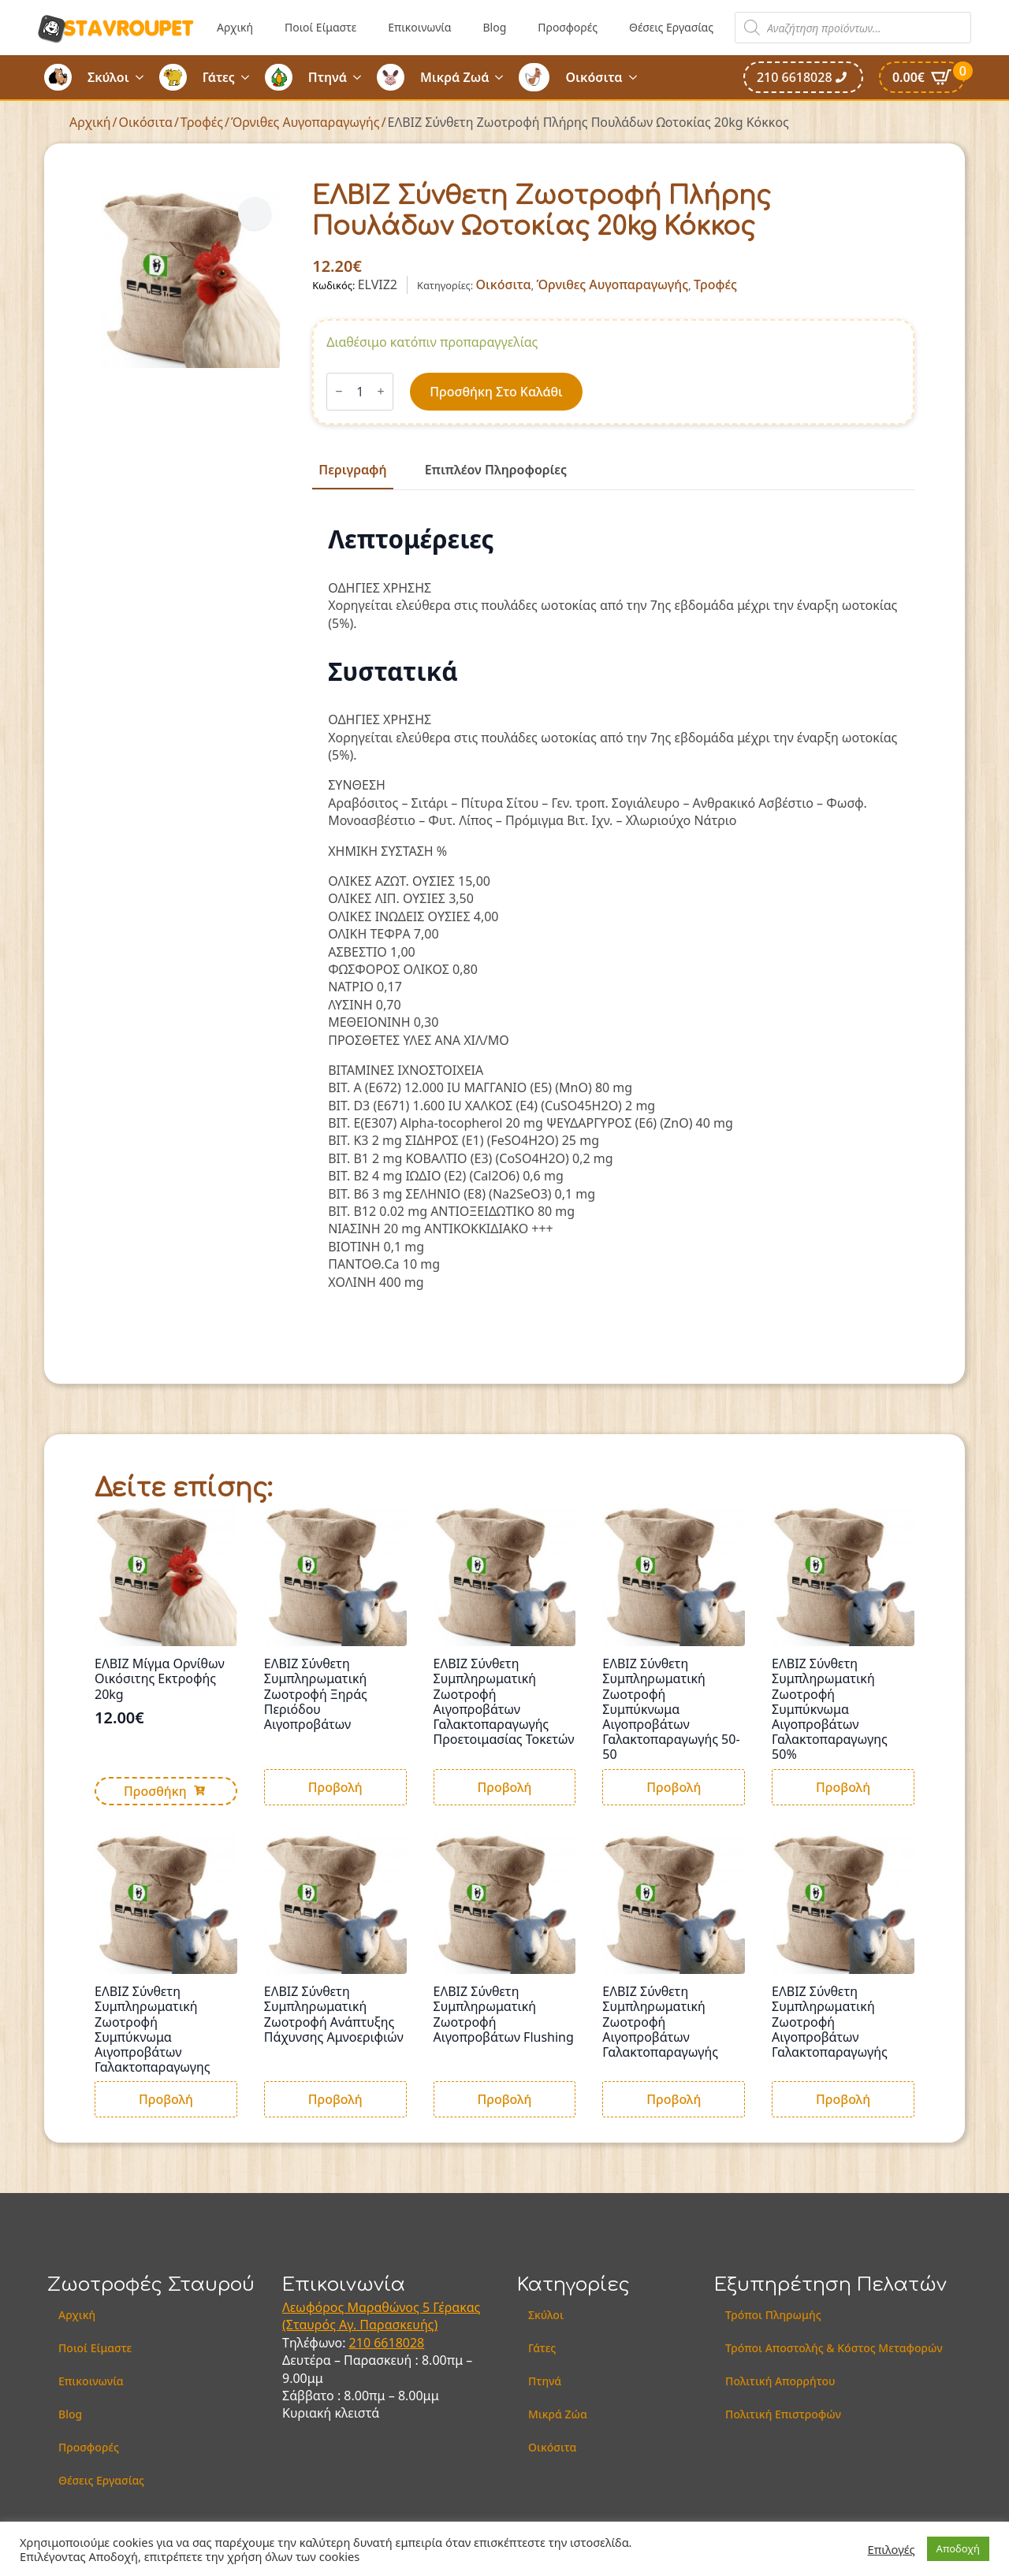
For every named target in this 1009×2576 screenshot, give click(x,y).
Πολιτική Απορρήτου (780, 2380)
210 (361, 2342)
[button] (254, 213)
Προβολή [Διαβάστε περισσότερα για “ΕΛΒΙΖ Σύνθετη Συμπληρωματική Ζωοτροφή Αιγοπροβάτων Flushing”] (504, 2099)
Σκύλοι (108, 77)
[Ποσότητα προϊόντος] (359, 392)
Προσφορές (568, 27)
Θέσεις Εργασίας (671, 27)
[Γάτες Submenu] (250, 77)
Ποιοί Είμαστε (320, 27)
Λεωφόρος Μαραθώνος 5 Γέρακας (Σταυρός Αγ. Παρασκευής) (381, 2316)
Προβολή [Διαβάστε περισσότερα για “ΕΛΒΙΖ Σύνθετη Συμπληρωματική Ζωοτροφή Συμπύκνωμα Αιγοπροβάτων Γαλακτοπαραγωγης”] (166, 2099)
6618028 (399, 2342)
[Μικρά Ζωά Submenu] (504, 77)
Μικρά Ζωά (455, 77)
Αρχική (235, 27)
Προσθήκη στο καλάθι (496, 391)
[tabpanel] (613, 908)
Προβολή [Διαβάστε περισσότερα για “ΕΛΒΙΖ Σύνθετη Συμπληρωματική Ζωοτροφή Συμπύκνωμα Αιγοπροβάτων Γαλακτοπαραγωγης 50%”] (843, 1787)
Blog (494, 27)
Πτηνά (327, 77)
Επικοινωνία (419, 27)
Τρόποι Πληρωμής (773, 2314)
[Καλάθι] (922, 77)
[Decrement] (339, 391)
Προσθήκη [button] (155, 1791)
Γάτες (219, 77)
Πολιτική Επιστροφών (783, 2414)
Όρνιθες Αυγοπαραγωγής (305, 122)
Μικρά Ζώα (557, 2414)
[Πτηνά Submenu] (362, 77)
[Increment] (380, 391)
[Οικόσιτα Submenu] (638, 77)
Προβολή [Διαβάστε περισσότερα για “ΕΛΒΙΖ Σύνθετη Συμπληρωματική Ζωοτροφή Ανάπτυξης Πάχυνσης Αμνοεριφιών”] (335, 2099)
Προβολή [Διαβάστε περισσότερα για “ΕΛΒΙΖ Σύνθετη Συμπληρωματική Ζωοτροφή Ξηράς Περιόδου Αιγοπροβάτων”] (335, 1787)
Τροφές (202, 122)
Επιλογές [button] (891, 2549)
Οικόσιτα (593, 77)
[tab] (352, 469)
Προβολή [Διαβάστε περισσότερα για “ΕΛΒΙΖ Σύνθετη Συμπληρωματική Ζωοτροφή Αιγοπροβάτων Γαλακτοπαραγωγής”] (673, 2099)
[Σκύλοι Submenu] (144, 77)
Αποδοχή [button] (958, 2548)
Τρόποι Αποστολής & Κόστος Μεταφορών (834, 2347)
